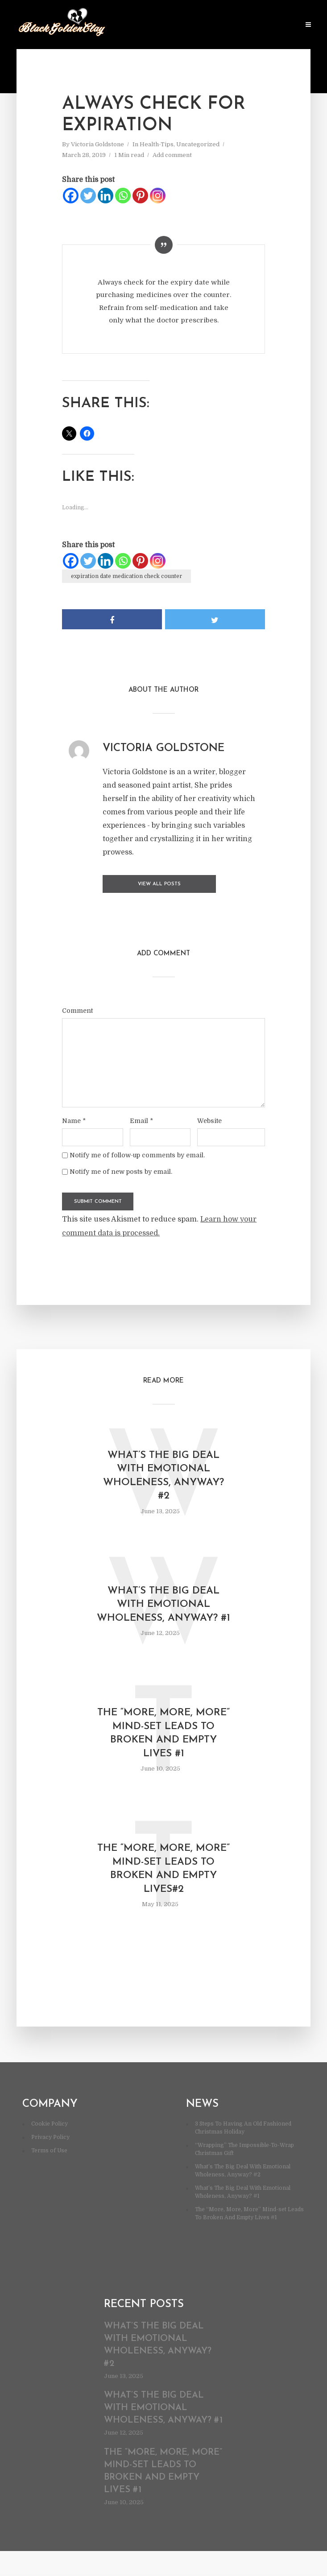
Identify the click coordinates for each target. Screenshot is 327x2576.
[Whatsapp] (123, 195)
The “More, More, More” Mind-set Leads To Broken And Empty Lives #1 (163, 1753)
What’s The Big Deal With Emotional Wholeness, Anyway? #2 (163, 1476)
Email (141, 1118)
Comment (77, 1008)
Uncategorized (197, 144)
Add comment (172, 155)
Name (74, 1118)
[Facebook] (71, 195)
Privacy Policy (50, 2162)
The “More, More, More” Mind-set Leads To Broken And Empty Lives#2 (163, 1892)
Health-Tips (157, 144)
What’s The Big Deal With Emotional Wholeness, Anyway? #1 (163, 1614)
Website (209, 1118)
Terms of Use (49, 2175)
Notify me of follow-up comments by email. (137, 1153)
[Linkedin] (105, 195)
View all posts (138, 884)
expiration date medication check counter (126, 576)
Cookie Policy (49, 2149)
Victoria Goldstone (97, 144)
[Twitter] (88, 195)
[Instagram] (158, 195)
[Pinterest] (140, 195)
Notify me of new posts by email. (121, 1169)
